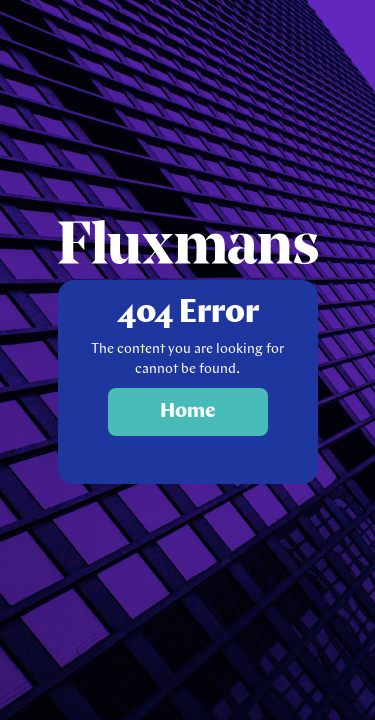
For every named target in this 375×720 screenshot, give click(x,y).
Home (188, 412)
